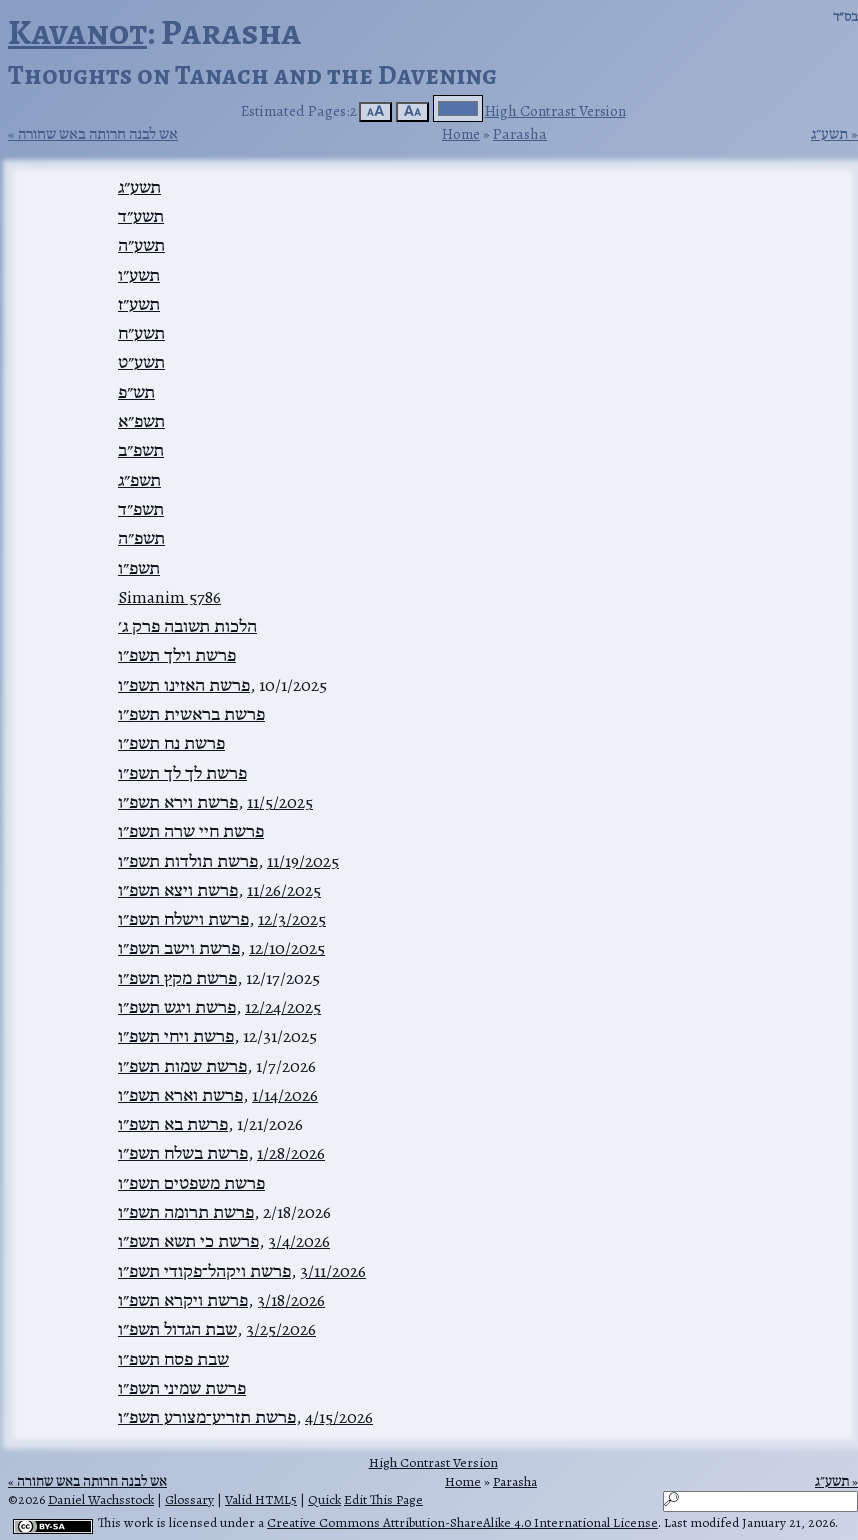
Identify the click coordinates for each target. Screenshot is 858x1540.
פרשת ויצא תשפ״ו (178, 890)
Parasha (520, 133)
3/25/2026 (281, 1329)
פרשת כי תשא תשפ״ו (188, 1241)
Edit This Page (383, 1499)
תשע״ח (141, 333)
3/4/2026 (299, 1241)
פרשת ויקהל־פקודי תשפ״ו (204, 1271)
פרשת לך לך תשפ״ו (182, 773)
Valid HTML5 (261, 1499)
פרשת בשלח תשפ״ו (183, 1153)
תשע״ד (141, 216)
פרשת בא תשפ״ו (173, 1124)
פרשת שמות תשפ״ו (182, 1066)
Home (461, 133)
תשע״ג (829, 134)
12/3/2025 (292, 919)
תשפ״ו (139, 568)
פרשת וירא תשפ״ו (178, 802)
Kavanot (77, 31)
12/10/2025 (287, 948)
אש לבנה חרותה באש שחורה (98, 134)
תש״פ (136, 392)
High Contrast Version (555, 110)
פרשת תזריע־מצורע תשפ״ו (207, 1417)
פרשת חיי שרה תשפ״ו (191, 831)
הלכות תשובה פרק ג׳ (187, 626)
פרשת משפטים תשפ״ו (191, 1183)
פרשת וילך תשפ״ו (177, 655)
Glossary (189, 1499)
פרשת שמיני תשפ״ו (182, 1388)
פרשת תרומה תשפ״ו (186, 1212)
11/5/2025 (280, 802)
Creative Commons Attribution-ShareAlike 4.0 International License (462, 1522)
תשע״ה (141, 245)
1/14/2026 (285, 1095)
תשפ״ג (139, 480)
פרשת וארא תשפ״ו (180, 1095)
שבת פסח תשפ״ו (173, 1359)
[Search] (760, 1501)
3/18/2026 (291, 1300)
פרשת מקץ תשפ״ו (177, 978)
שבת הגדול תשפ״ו (177, 1329)
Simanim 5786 (169, 597)
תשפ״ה (141, 538)
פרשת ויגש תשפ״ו (177, 1007)
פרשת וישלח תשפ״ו (183, 919)
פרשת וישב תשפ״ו (179, 948)
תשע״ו (139, 275)
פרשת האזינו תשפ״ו (184, 685)
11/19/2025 (303, 861)
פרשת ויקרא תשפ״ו (183, 1300)
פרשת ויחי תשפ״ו (176, 1036)
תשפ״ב (141, 450)
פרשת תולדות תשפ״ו (188, 861)
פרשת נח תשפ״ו (171, 743)
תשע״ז (139, 304)
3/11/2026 (333, 1271)
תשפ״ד (141, 509)
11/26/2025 (284, 890)
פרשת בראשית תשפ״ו (191, 714)
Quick (324, 1499)
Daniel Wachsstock (101, 1499)
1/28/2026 (291, 1153)
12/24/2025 (283, 1007)
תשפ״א (141, 421)
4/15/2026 (339, 1417)
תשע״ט (141, 362)
